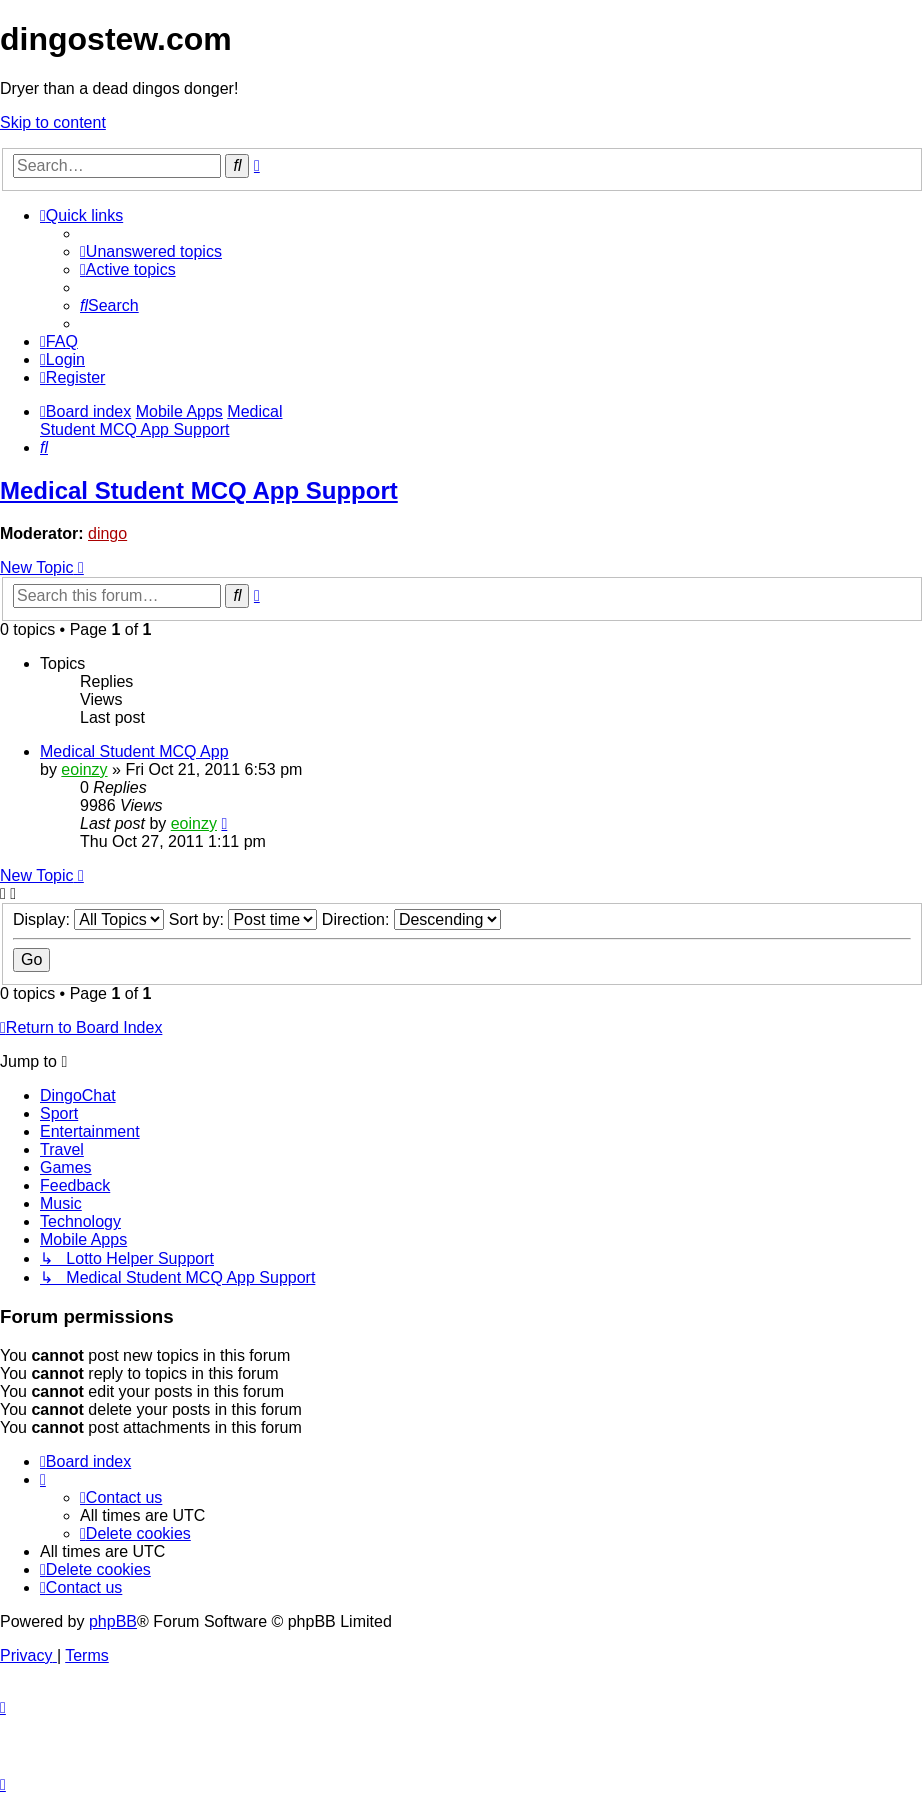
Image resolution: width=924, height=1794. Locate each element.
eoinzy (84, 769)
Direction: (411, 919)
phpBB (113, 1621)
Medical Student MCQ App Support (199, 490)
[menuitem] (151, 251)
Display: (88, 919)
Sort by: (243, 919)
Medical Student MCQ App (134, 751)
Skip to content (53, 122)
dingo (107, 533)
